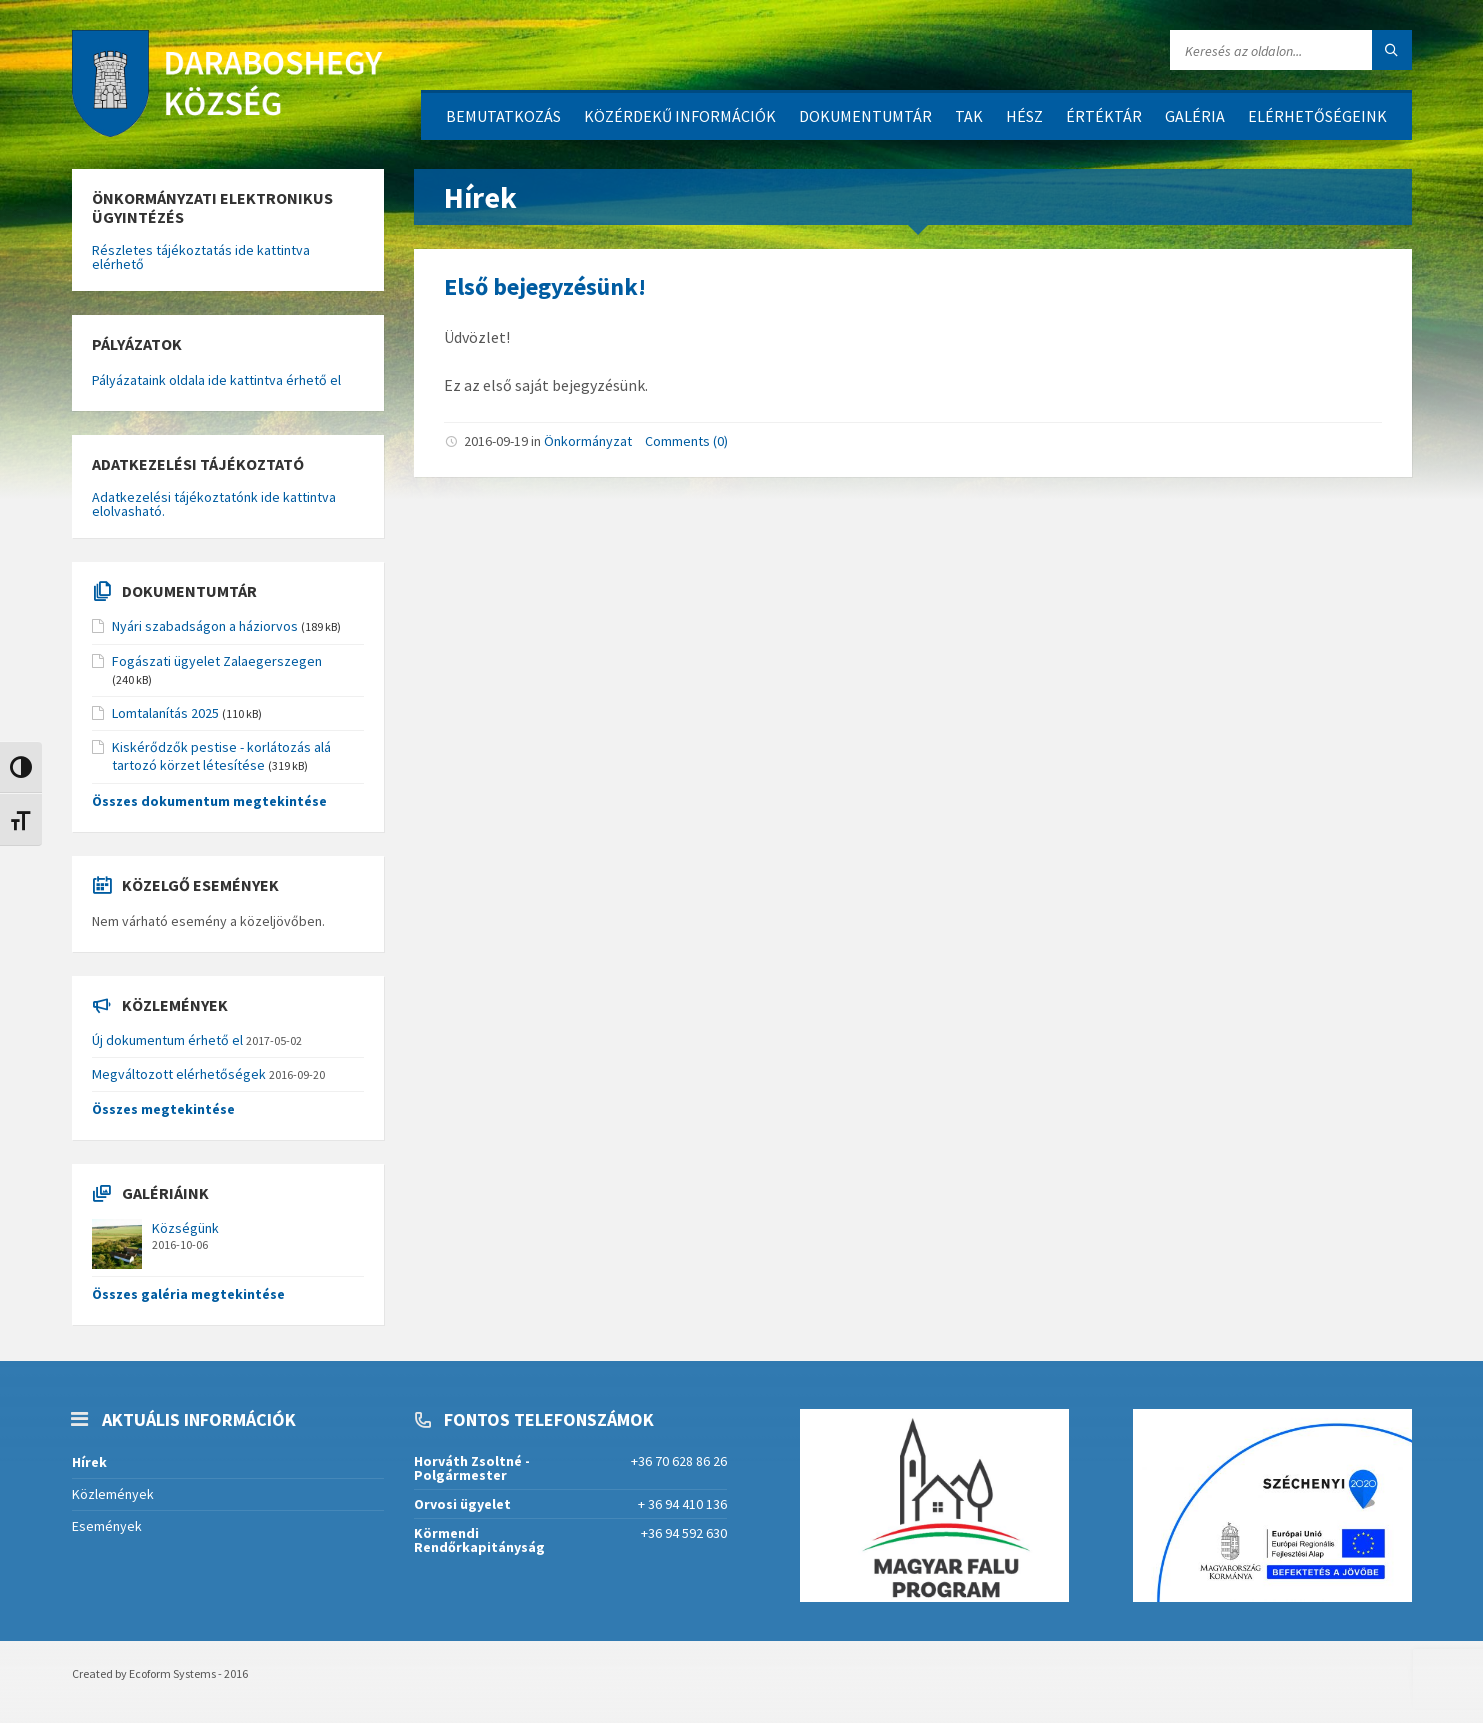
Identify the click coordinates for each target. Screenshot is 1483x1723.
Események (107, 1526)
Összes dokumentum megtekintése (209, 801)
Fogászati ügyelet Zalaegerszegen (217, 661)
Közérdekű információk (680, 116)
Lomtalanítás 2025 (165, 713)
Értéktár (1104, 116)
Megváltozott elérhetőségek (179, 1074)
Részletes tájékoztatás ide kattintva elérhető (201, 257)
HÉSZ (1024, 116)
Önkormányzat (588, 441)
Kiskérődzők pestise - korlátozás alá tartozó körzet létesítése (221, 756)
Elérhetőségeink (1317, 116)
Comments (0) (686, 441)
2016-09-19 (496, 441)
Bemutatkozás (503, 116)
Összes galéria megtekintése (188, 1294)
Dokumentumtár (865, 116)
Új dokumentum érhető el (167, 1040)
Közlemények (113, 1494)
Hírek (89, 1462)
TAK (969, 116)
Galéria (1195, 116)
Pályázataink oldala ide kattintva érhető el (216, 380)
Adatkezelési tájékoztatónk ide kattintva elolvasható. (214, 504)
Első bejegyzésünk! (545, 286)
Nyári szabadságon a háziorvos (205, 626)
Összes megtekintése (163, 1109)
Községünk (185, 1228)
